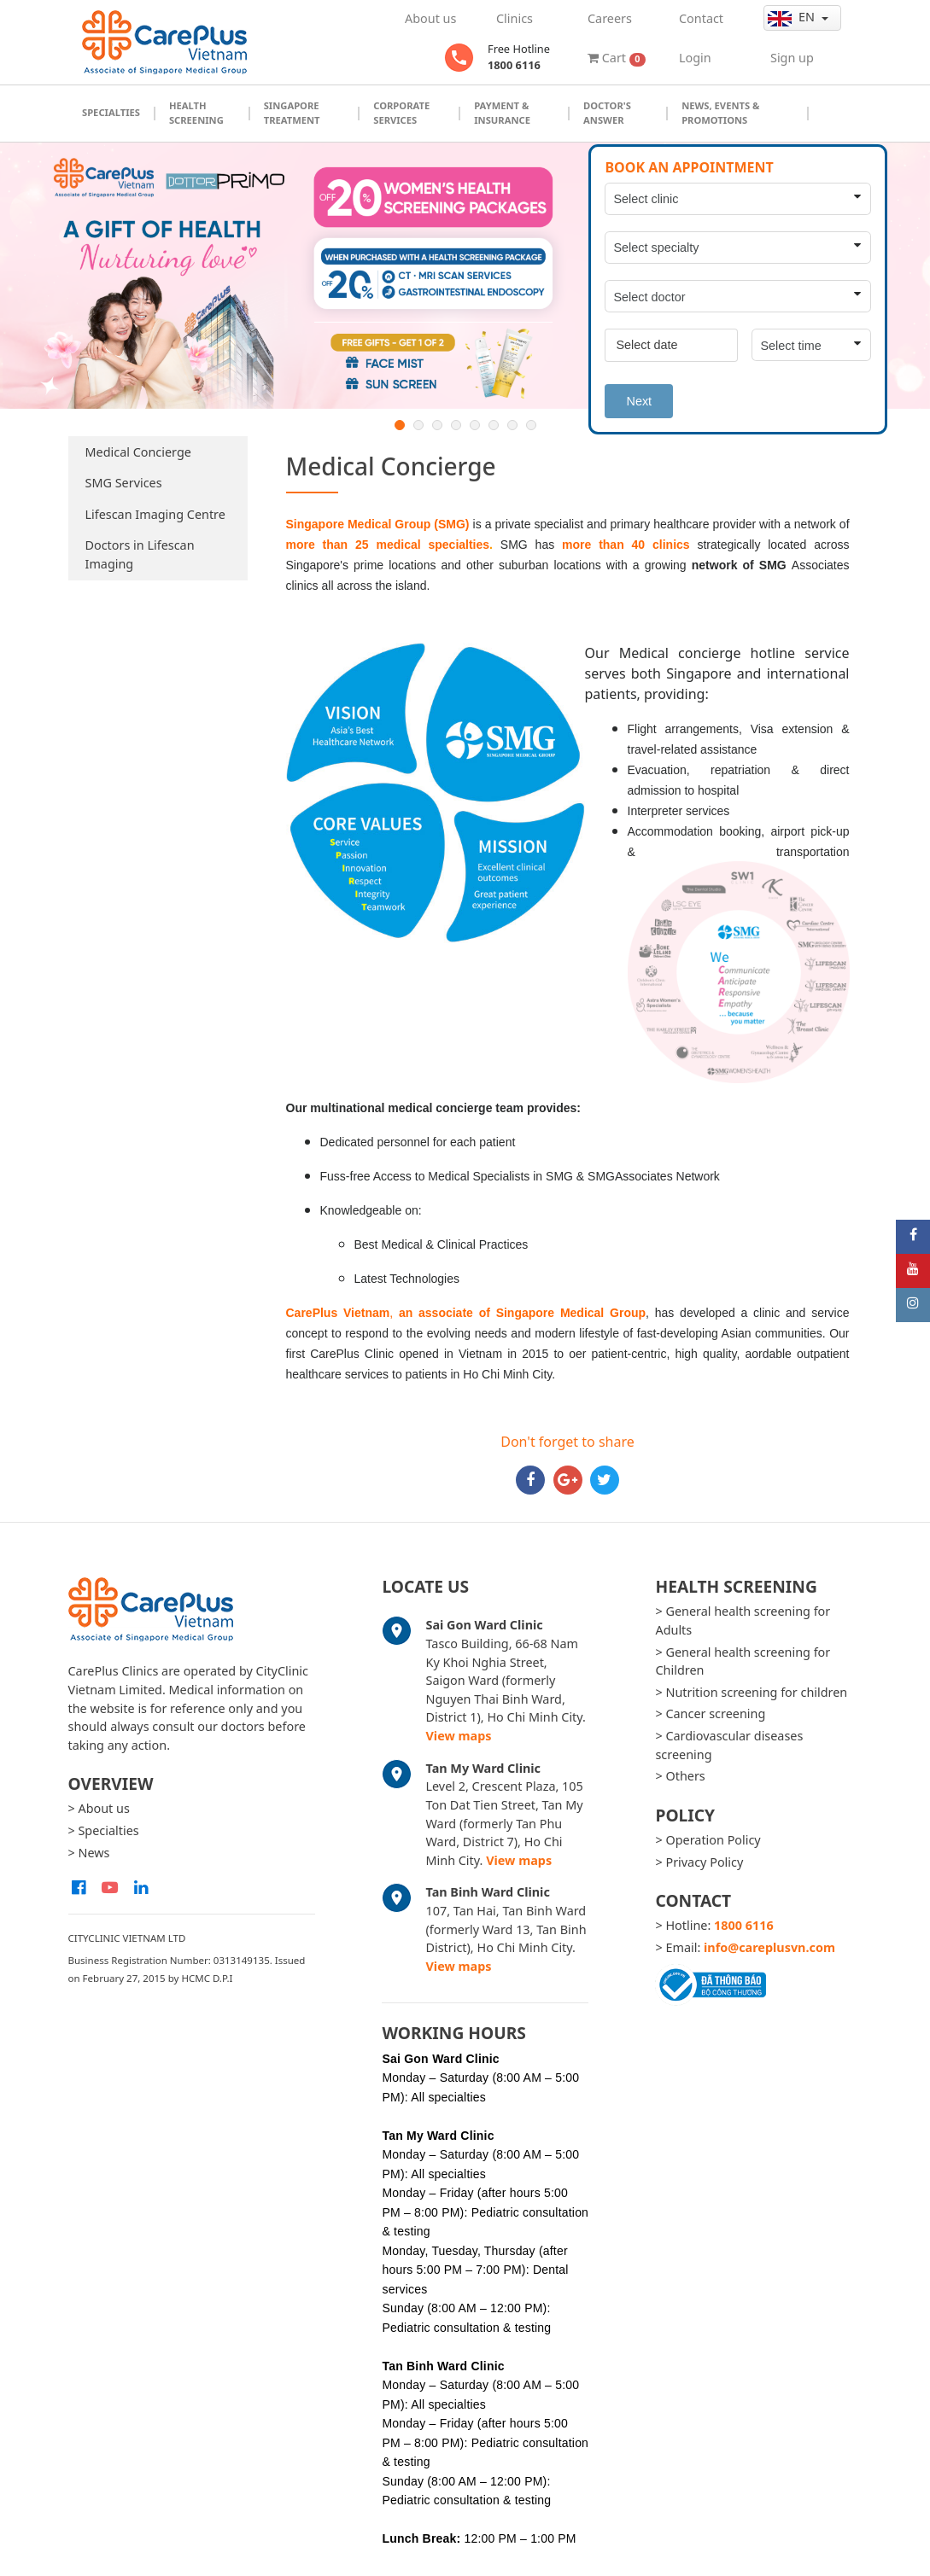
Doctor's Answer (607, 112)
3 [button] (437, 425)
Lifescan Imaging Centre (155, 514)
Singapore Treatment (292, 112)
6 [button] (493, 425)
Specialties (111, 112)
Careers (610, 18)
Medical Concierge (138, 452)
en (793, 17)
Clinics (514, 18)
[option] (465, 276)
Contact (701, 18)
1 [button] (400, 425)
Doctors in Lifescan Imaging (140, 554)
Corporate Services (401, 112)
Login (695, 58)
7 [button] (512, 425)
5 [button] (475, 425)
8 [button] (531, 425)
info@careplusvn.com (769, 1947)
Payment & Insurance (502, 112)
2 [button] (418, 425)
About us (430, 18)
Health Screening (196, 112)
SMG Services (123, 483)
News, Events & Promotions (720, 112)
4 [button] (456, 425)
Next (639, 401)
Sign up (792, 58)
